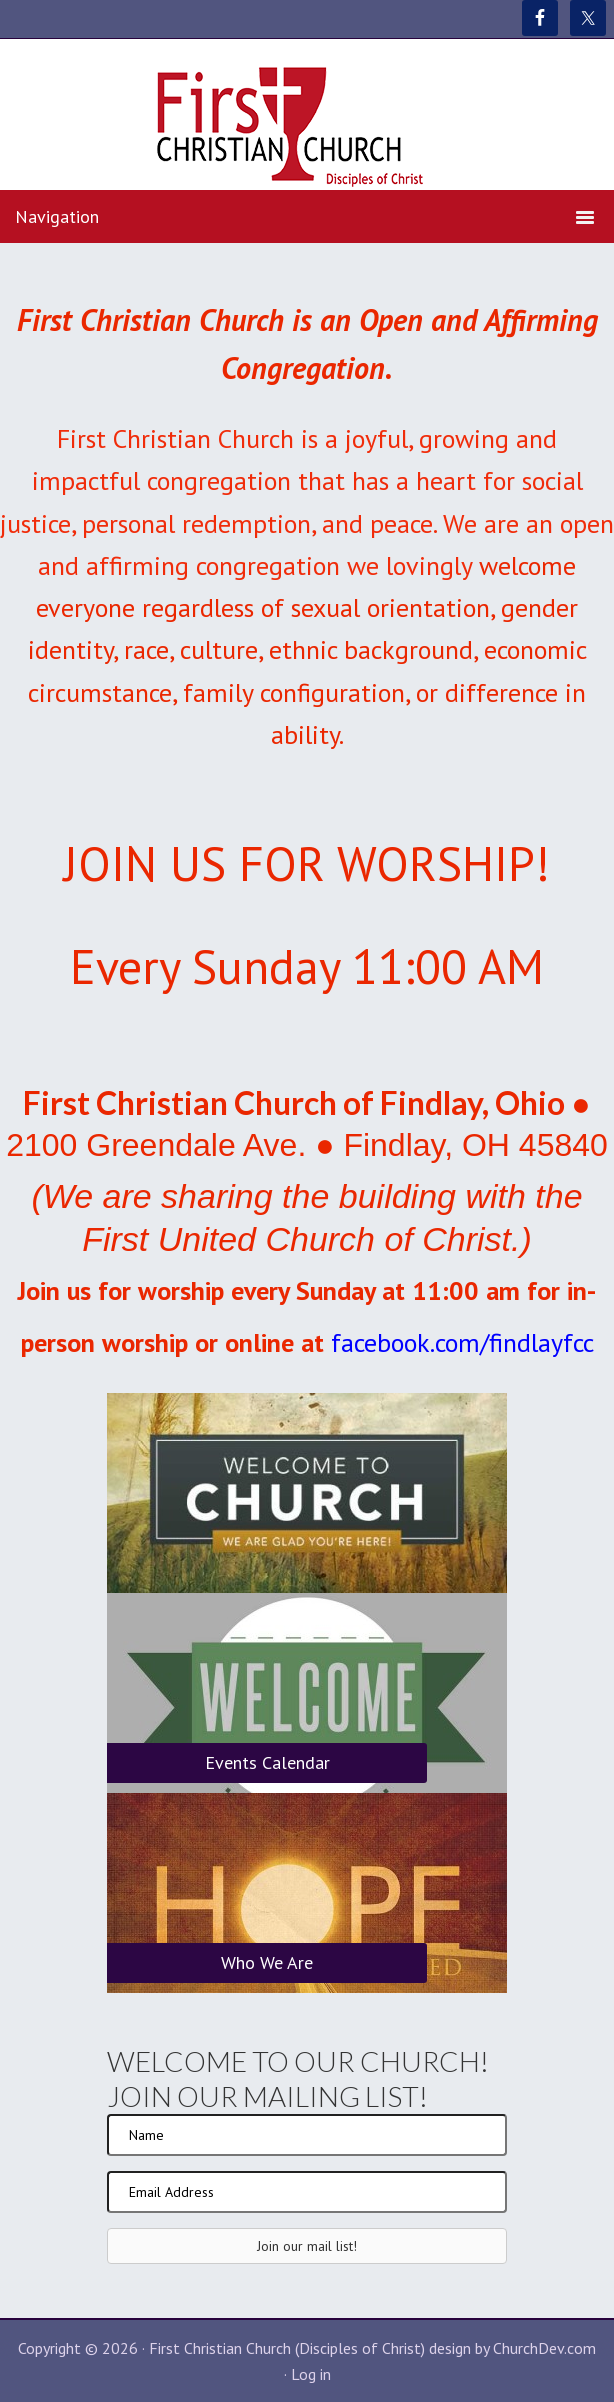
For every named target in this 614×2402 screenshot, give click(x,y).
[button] (307, 2246)
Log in (311, 2374)
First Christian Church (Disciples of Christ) (307, 128)
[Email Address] (307, 2192)
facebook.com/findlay (447, 1342)
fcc (578, 1342)
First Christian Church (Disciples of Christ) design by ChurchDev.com (372, 2348)
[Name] (307, 2135)
